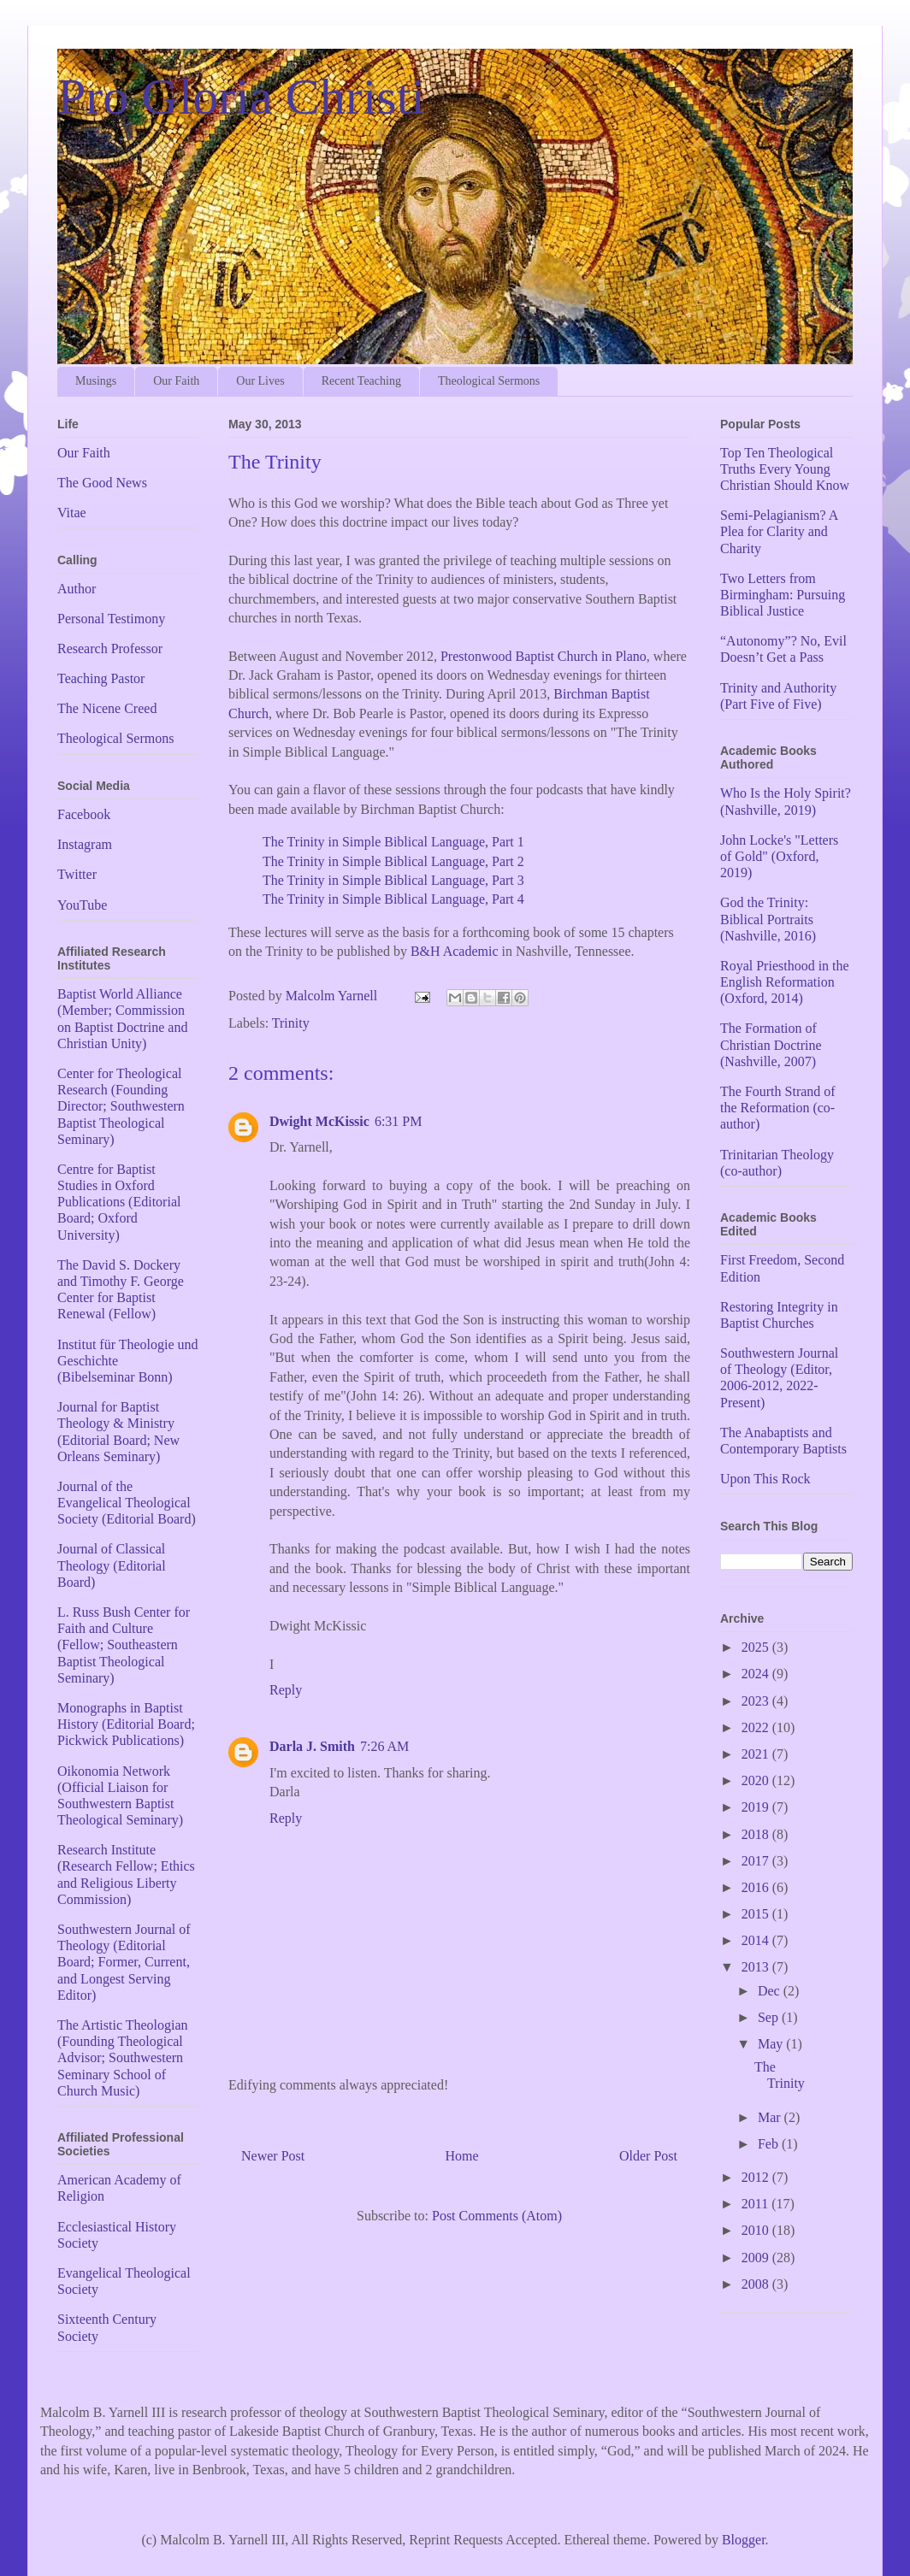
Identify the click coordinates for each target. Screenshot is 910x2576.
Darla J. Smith (312, 1746)
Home (462, 2156)
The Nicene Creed (107, 708)
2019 (757, 1807)
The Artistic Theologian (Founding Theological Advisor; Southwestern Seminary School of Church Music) (122, 2058)
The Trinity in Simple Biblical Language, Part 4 (393, 899)
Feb (770, 2144)
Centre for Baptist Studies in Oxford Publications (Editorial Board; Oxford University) (118, 1202)
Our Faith (176, 380)
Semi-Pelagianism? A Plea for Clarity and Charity (778, 531)
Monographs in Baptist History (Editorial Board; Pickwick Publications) (126, 1724)
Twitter (77, 874)
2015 (757, 1914)
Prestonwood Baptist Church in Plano (543, 656)
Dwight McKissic (319, 1121)
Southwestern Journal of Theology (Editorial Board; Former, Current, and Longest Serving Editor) (124, 1962)
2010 (757, 2230)
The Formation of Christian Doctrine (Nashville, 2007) (771, 1044)
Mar (771, 2117)
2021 (757, 1754)
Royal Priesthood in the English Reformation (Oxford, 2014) (784, 981)
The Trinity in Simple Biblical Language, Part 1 (393, 841)
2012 (757, 2177)
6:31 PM (398, 1121)
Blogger (743, 2539)
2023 (757, 1701)
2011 (756, 2203)
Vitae (71, 512)
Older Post (648, 2156)
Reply (285, 1690)
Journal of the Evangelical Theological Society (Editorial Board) (126, 1502)
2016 (757, 1887)
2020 (757, 1780)
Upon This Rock (765, 1478)
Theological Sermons (489, 380)
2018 (757, 1834)
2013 (757, 1967)
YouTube (82, 905)
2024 (757, 1673)
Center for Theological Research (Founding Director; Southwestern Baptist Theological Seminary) (121, 1106)
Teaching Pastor (101, 678)
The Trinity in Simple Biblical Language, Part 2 (393, 861)
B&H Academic (455, 951)
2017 (757, 1861)
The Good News (102, 482)
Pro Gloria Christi (241, 96)
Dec (770, 1991)
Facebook (83, 814)
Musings (95, 380)
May (772, 2044)
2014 (757, 1940)
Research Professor (109, 648)
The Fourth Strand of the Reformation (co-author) (778, 1107)
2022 (757, 1727)
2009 (757, 2257)
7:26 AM (384, 1746)
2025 (757, 1647)
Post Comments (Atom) (497, 2215)
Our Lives (260, 380)
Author (76, 588)
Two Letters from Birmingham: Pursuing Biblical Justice (782, 594)
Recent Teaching (361, 380)
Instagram (84, 844)
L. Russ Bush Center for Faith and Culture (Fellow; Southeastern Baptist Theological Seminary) (123, 1645)
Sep (770, 2017)
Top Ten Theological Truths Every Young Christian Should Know (784, 468)
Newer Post (272, 2156)
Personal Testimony (111, 618)
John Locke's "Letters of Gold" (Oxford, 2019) (779, 856)
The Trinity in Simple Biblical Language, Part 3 (393, 880)
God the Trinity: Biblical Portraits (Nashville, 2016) (768, 918)
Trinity (291, 1023)
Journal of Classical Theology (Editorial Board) (111, 1565)
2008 (757, 2284)
